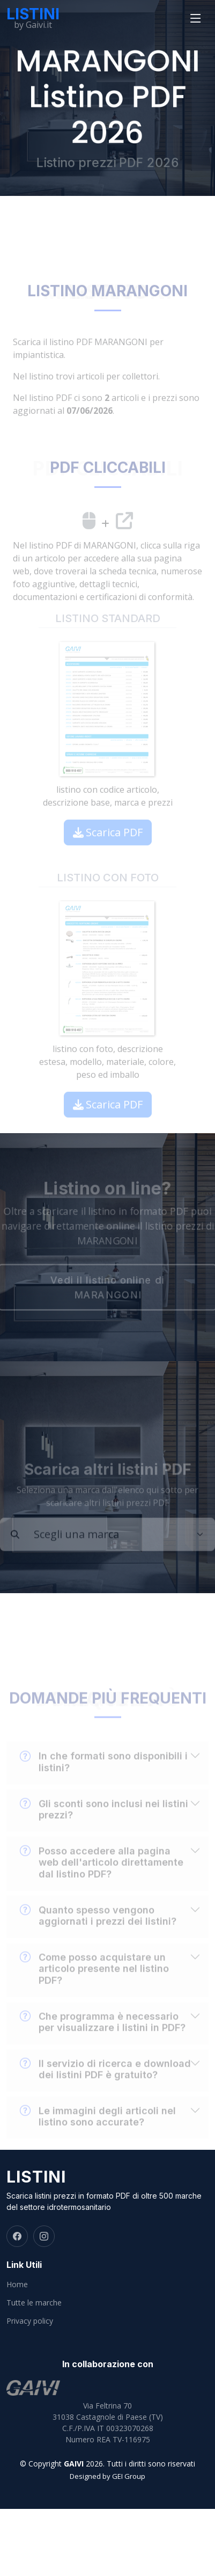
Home (17, 2284)
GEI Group (128, 2476)
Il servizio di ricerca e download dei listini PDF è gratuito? (105, 2084)
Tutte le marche (34, 2303)
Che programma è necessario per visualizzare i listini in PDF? (103, 2036)
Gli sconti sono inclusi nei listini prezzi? (104, 1824)
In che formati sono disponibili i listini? (104, 1777)
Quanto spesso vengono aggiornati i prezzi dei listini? (98, 1930)
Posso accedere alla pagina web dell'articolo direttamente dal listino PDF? (101, 1876)
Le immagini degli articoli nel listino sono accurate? (98, 2131)
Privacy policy (29, 2321)
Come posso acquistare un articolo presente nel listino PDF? (94, 1983)
